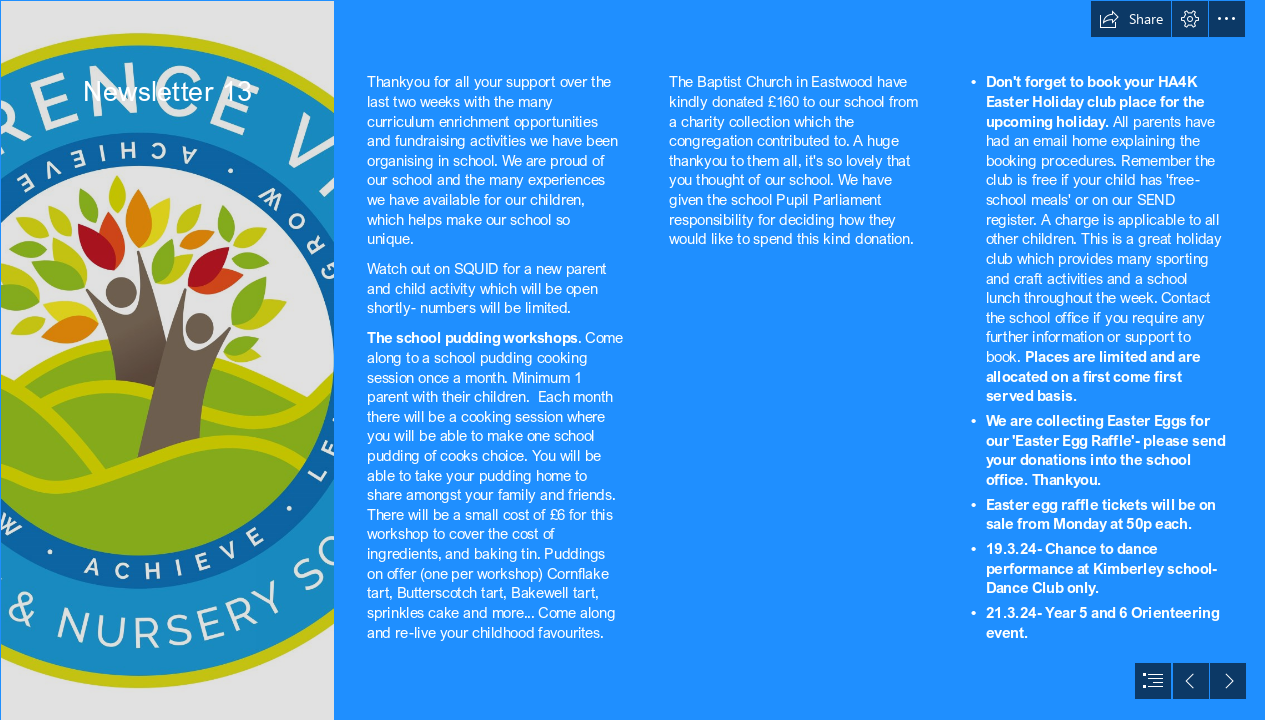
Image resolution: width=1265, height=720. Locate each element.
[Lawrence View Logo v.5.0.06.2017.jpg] (166, 360)
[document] (632, 360)
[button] (1131, 19)
